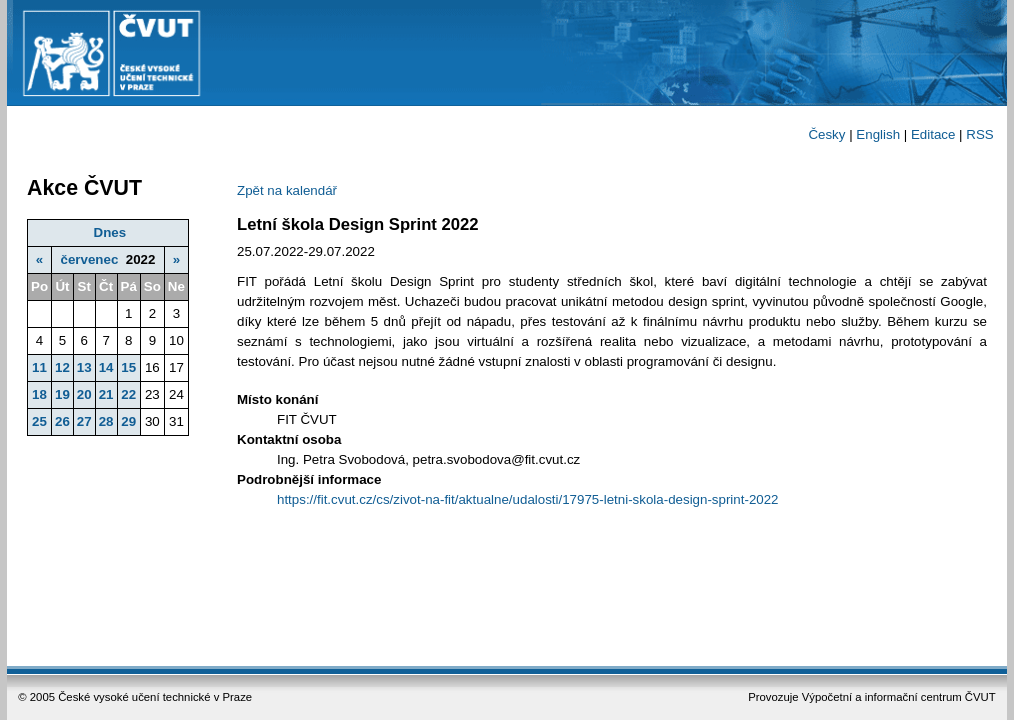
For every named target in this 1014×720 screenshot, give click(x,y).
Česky (826, 134)
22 (128, 394)
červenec (90, 259)
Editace (933, 134)
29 (128, 421)
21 (106, 394)
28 (106, 421)
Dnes (110, 232)
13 (84, 367)
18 (39, 394)
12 (62, 367)
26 (62, 421)
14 (106, 367)
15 (128, 367)
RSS (979, 134)
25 (39, 421)
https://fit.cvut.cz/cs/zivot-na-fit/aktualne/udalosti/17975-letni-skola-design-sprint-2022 (528, 499)
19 (62, 394)
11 (39, 367)
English (878, 134)
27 (84, 421)
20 (84, 394)
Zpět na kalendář (287, 190)
